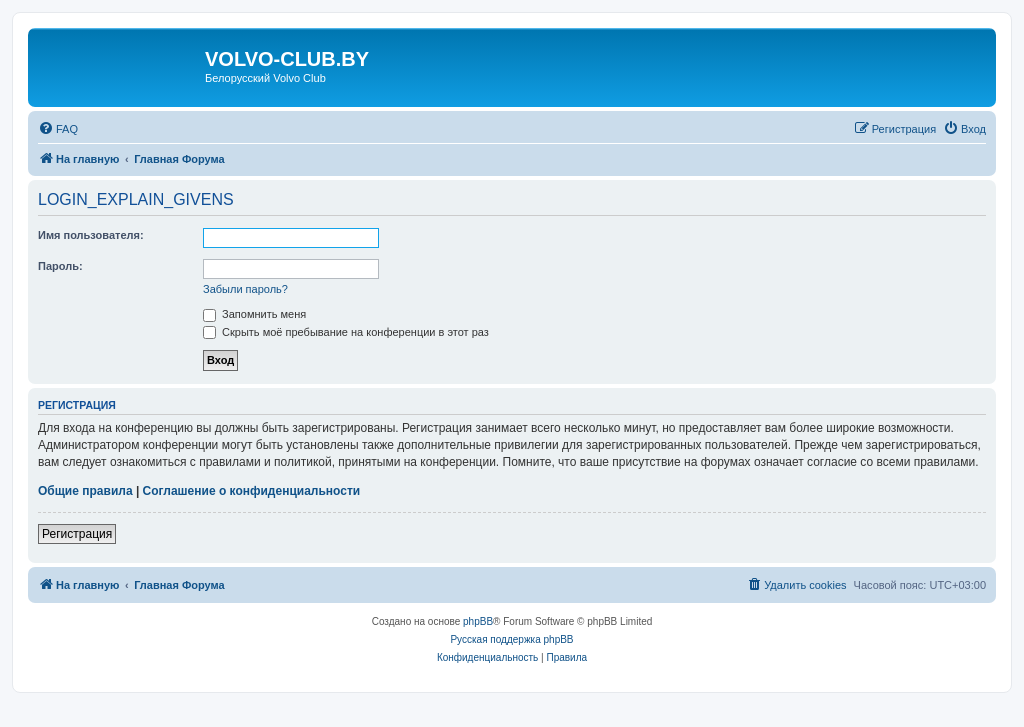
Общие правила (85, 491)
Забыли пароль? (245, 289)
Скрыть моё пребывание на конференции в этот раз (346, 332)
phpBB (478, 621)
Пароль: (60, 266)
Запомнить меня (254, 314)
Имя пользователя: (91, 235)
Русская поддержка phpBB (511, 639)
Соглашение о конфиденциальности (252, 491)
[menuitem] (58, 129)
